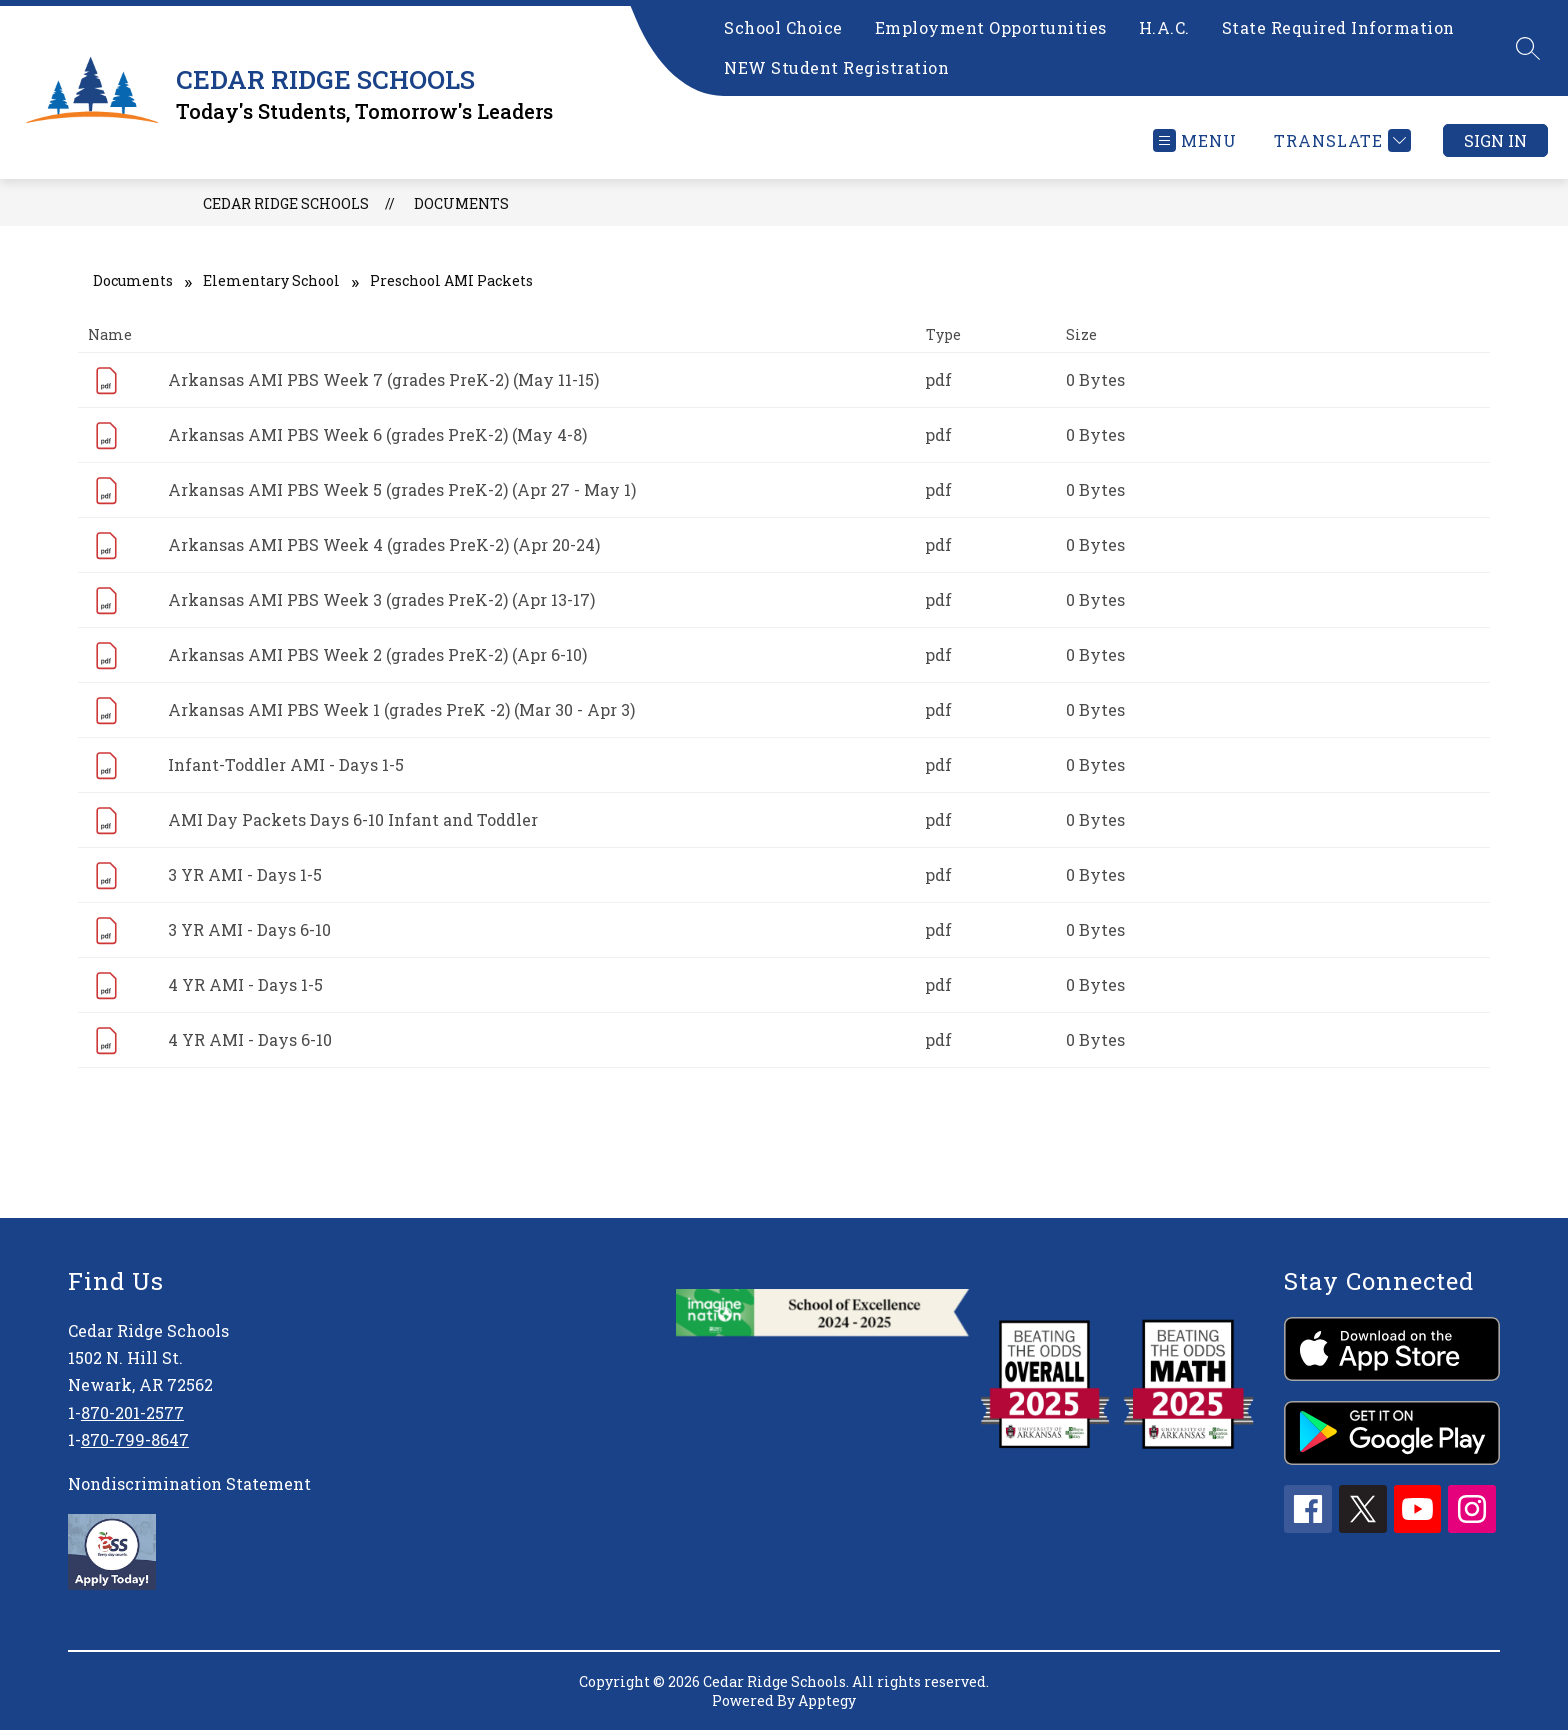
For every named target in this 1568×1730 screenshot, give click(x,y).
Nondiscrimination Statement (189, 1483)
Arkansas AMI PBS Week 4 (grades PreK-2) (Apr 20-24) (384, 544)
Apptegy (827, 1700)
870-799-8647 (135, 1439)
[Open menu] (1195, 140)
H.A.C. (1164, 27)
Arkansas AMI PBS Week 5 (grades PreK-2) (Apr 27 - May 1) (402, 489)
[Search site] (1528, 48)
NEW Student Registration (836, 67)
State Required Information (1338, 27)
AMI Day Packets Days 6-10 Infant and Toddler (353, 819)
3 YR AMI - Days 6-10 (249, 929)
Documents (461, 203)
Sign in (1495, 140)
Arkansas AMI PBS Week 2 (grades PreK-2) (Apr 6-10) (377, 654)
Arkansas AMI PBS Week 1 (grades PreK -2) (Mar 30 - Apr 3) (401, 709)
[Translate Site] (1340, 140)
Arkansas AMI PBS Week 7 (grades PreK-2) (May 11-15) (383, 379)
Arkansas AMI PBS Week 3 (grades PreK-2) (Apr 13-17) (381, 599)
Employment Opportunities (991, 27)
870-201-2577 (132, 1412)
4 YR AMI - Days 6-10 (250, 1039)
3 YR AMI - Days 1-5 (245, 874)
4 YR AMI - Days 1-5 (245, 984)
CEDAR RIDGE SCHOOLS (286, 203)
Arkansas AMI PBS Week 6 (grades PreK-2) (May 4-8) (377, 434)
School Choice (783, 27)
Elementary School (271, 280)
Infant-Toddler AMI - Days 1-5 (286, 764)
